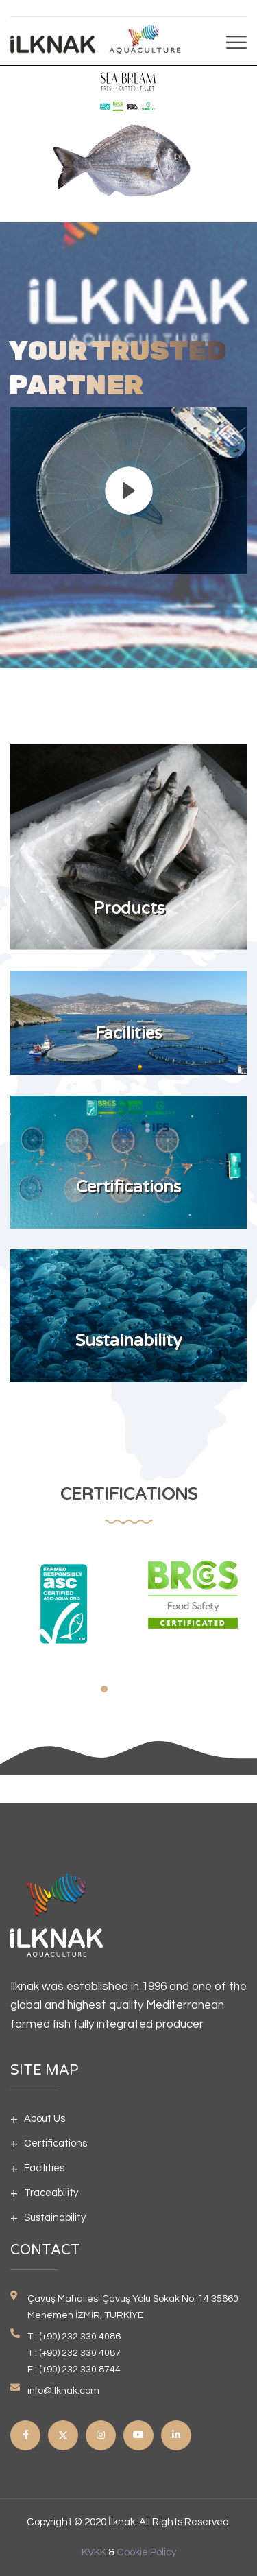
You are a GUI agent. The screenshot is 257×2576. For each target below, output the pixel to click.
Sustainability (55, 2217)
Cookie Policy (146, 2552)
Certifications (55, 2143)
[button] (104, 1689)
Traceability (51, 2193)
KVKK (94, 2552)
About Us (44, 2119)
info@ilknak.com (63, 2391)
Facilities (44, 2168)
